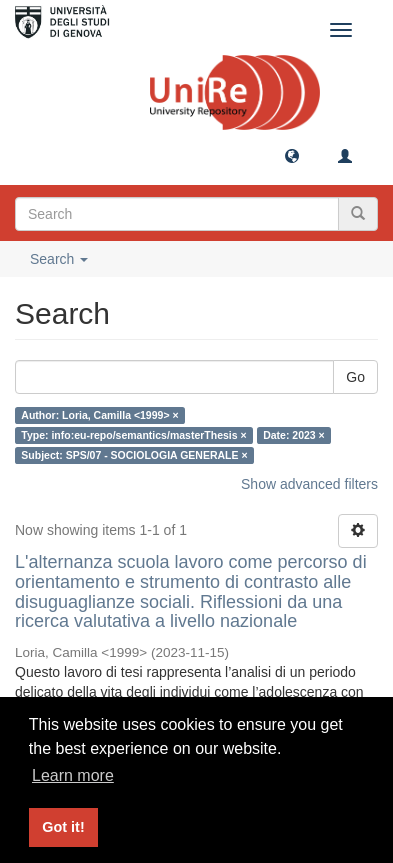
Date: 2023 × (294, 435)
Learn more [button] (73, 775)
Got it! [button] (63, 827)
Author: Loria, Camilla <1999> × (99, 415)
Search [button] (59, 259)
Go (355, 377)
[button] (292, 155)
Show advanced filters (309, 484)
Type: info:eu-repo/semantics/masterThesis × (133, 435)
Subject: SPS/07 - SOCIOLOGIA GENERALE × (134, 455)
